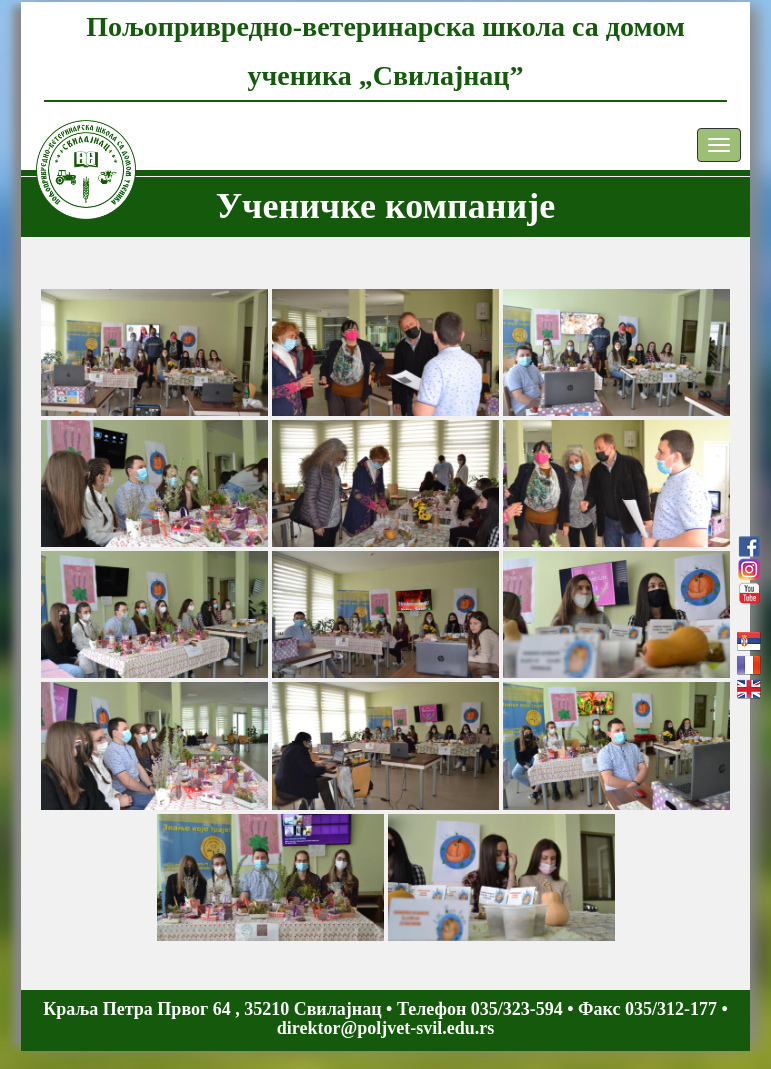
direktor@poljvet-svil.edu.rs (385, 1028)
